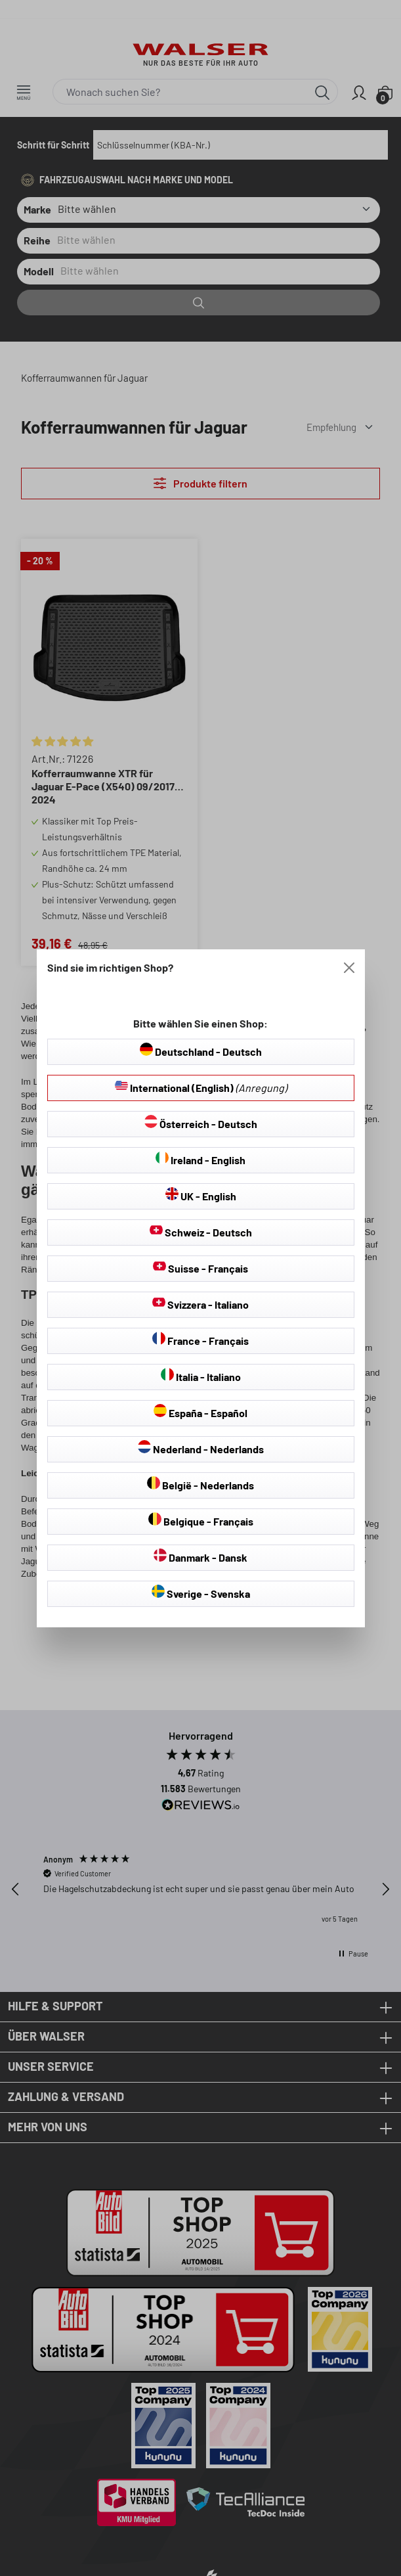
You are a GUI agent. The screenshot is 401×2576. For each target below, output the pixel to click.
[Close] (349, 967)
